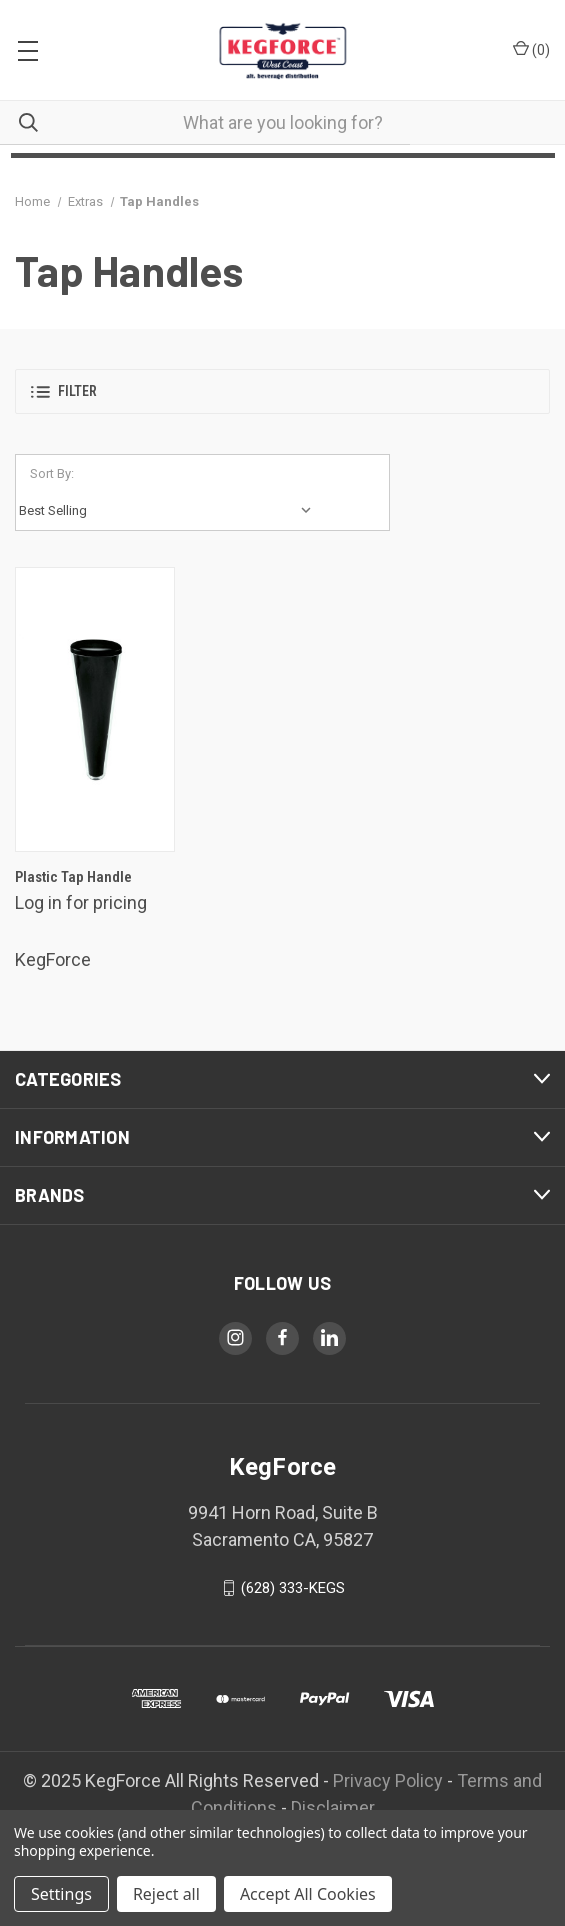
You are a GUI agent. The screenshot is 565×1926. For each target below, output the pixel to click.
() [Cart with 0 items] (531, 49)
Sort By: (52, 473)
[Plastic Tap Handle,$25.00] (95, 709)
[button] (282, 391)
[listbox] (170, 511)
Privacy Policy (388, 1780)
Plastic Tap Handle (73, 877)
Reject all (166, 1894)
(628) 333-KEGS (293, 1588)
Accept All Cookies (308, 1894)
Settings (61, 1894)
